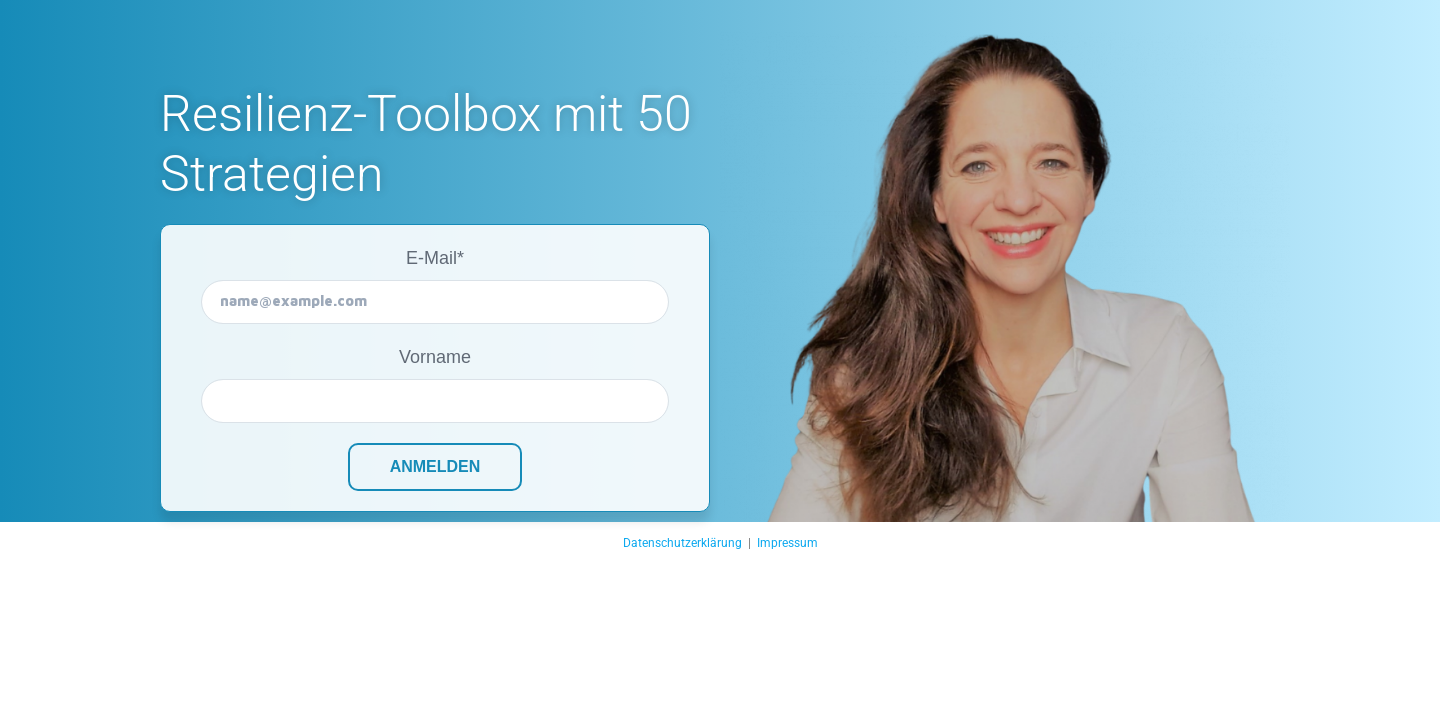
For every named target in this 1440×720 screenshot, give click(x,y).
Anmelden (435, 466)
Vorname (435, 357)
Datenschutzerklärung (682, 543)
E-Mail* (435, 258)
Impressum (787, 543)
